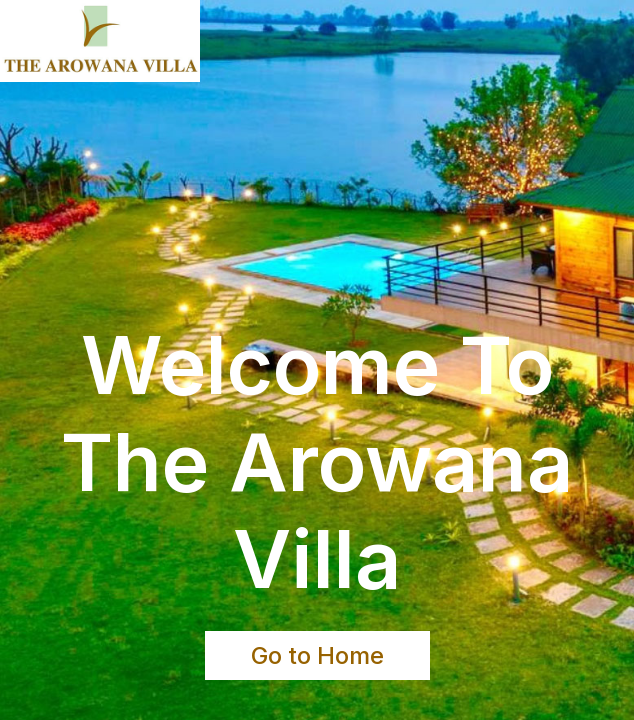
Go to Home (317, 655)
